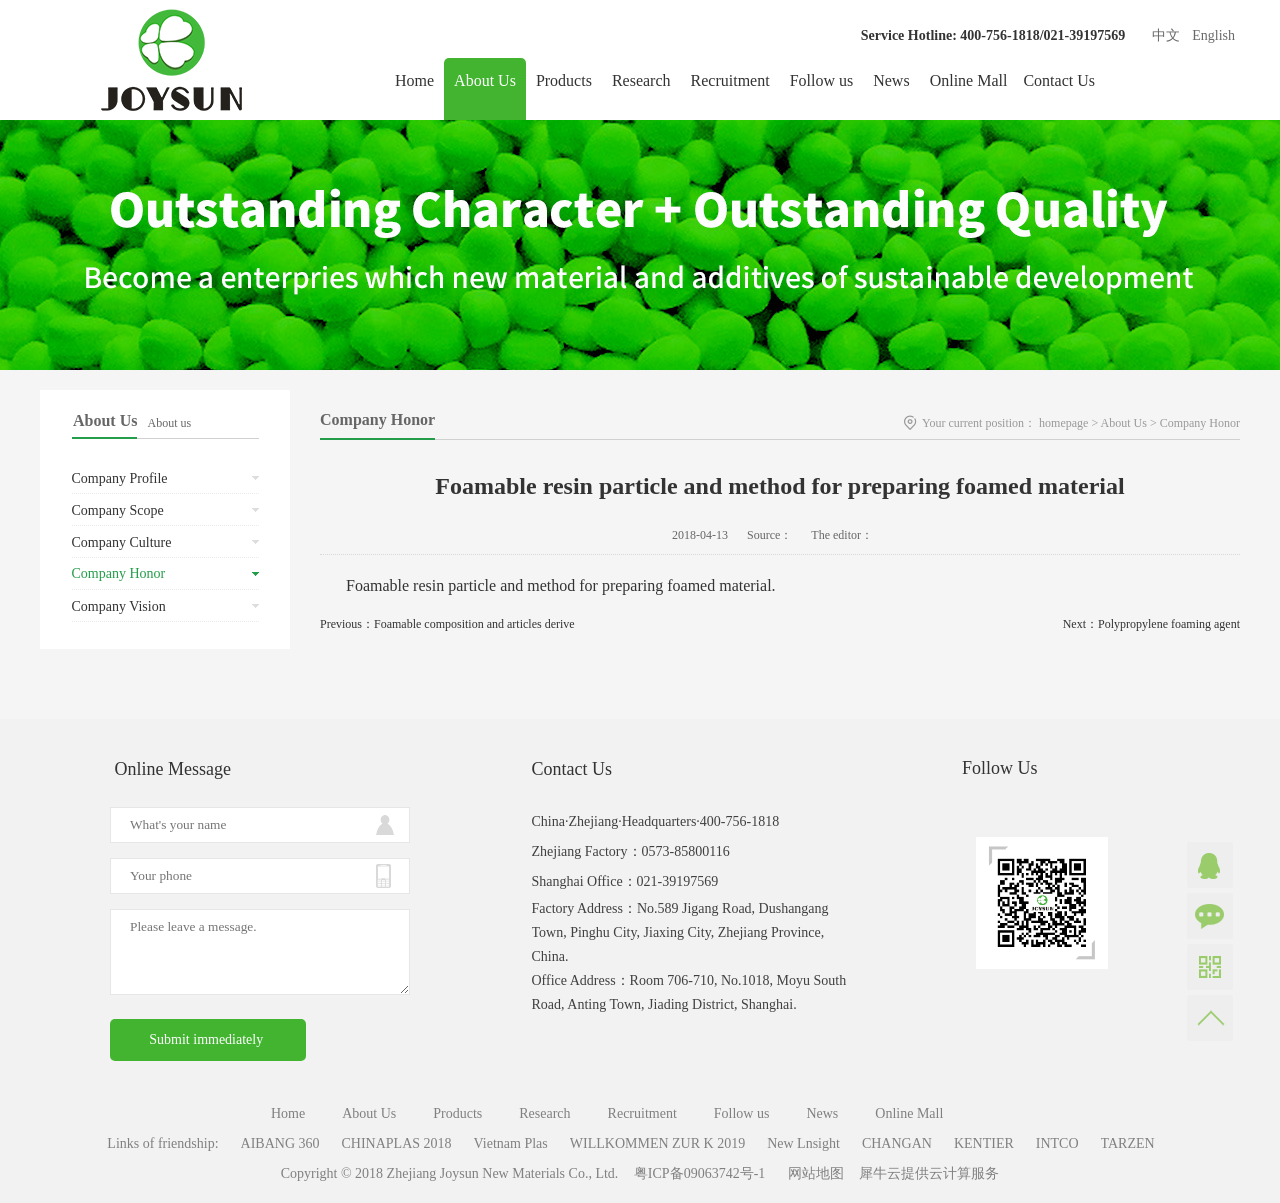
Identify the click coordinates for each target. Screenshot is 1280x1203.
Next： (1151, 624)
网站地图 (812, 1173)
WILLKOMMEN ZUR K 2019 (657, 1143)
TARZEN (1128, 1143)
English (1213, 35)
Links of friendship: (162, 1143)
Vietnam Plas (511, 1143)
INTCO (1057, 1143)
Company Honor (1200, 423)
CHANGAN (897, 1143)
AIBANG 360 (280, 1143)
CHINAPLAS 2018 (397, 1143)
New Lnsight (803, 1143)
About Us (1124, 423)
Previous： (447, 624)
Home (414, 80)
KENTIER (984, 1143)
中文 (1166, 35)
